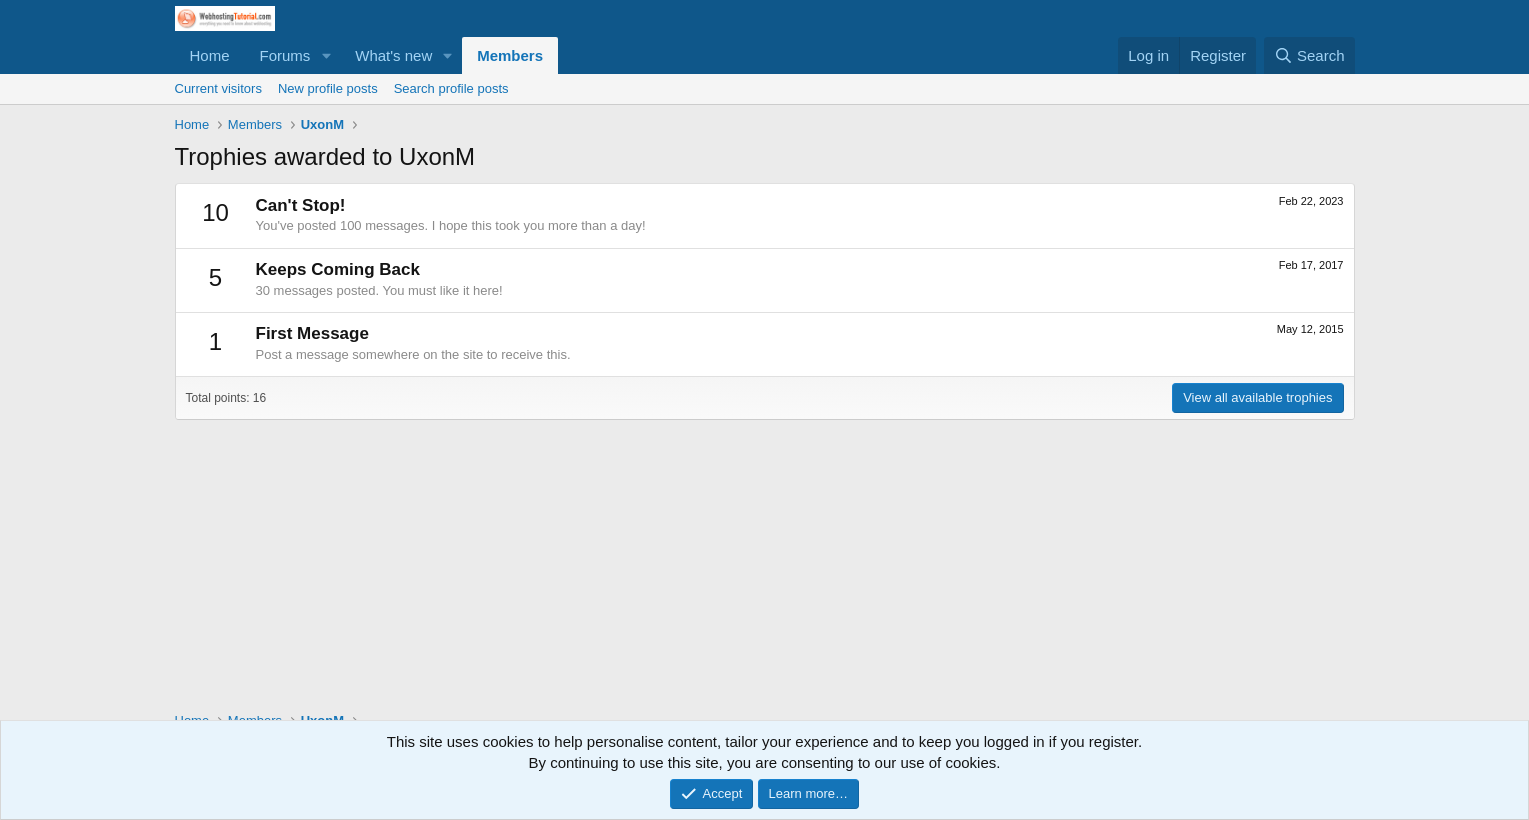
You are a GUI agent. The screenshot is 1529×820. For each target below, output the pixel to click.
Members (510, 55)
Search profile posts (451, 88)
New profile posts (328, 88)
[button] (326, 55)
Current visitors (218, 88)
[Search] (1309, 55)
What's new (393, 55)
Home (210, 55)
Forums (285, 55)
